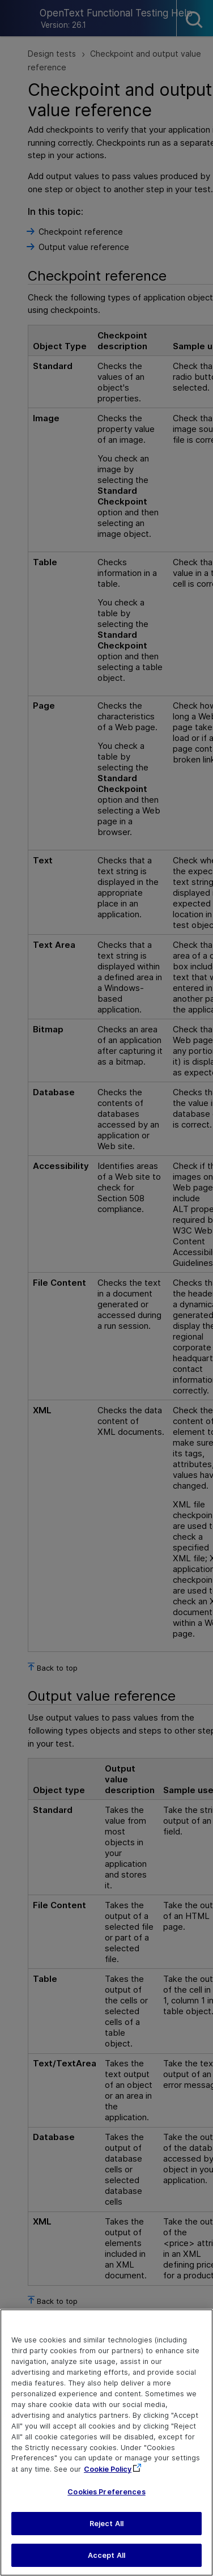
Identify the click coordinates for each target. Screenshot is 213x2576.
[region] (106, 2442)
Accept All (106, 2555)
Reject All (106, 2523)
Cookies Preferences (106, 2492)
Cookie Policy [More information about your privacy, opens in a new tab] (107, 2469)
